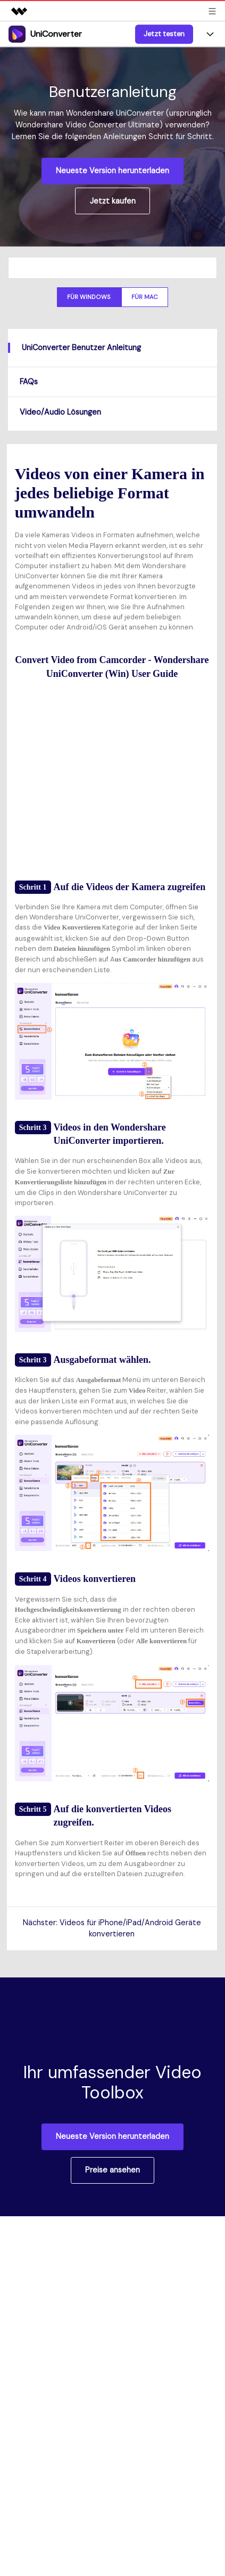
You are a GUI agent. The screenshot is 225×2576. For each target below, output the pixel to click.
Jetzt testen (164, 33)
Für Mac (144, 297)
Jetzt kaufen (113, 201)
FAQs (29, 381)
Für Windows (89, 297)
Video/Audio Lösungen (60, 412)
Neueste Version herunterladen (112, 170)
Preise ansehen (112, 2170)
